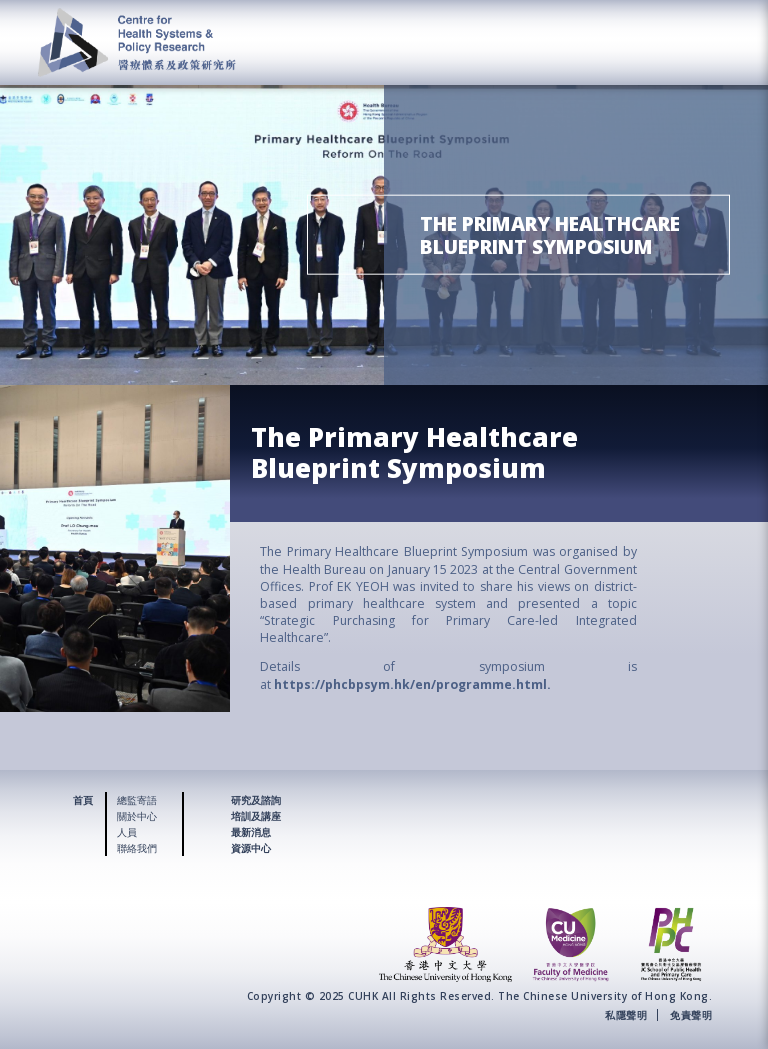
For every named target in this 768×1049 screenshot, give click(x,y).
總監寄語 (137, 800)
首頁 (83, 800)
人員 (127, 832)
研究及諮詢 (256, 800)
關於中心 (137, 816)
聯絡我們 (137, 848)
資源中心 (251, 848)
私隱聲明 (626, 1015)
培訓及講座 (256, 816)
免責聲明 (691, 1015)
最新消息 (251, 832)
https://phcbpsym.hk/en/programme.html (410, 684)
